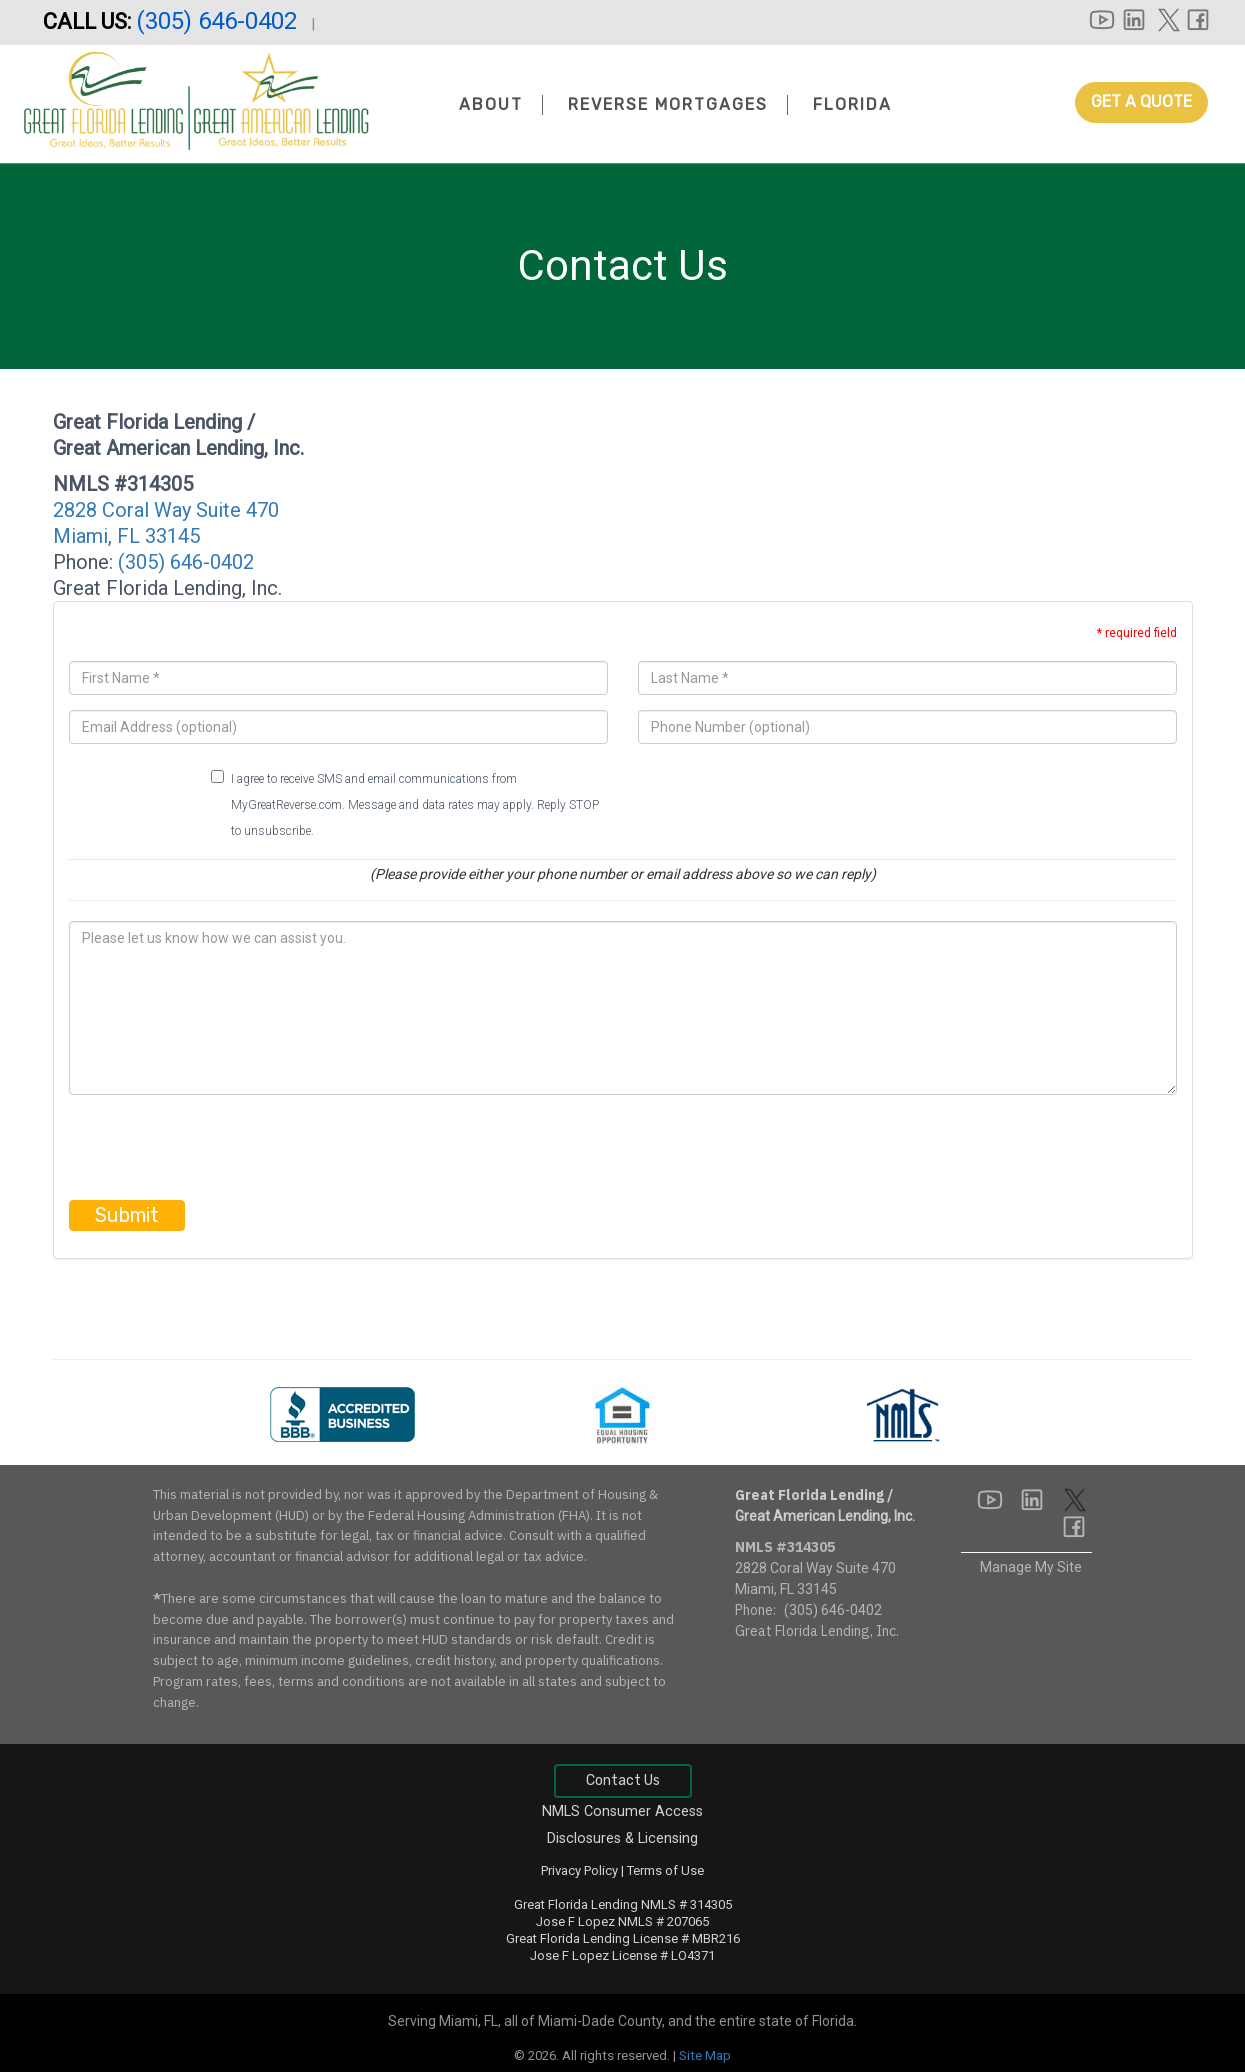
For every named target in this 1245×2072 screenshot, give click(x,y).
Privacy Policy (579, 1870)
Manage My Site (1031, 1567)
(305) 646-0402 (219, 21)
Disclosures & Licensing (622, 1838)
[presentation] (221, 1149)
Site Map (705, 2055)
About (491, 104)
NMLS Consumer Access (622, 1811)
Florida (852, 104)
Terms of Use (665, 1870)
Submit (127, 1215)
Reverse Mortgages (668, 104)
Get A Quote (1141, 101)
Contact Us (623, 1780)
